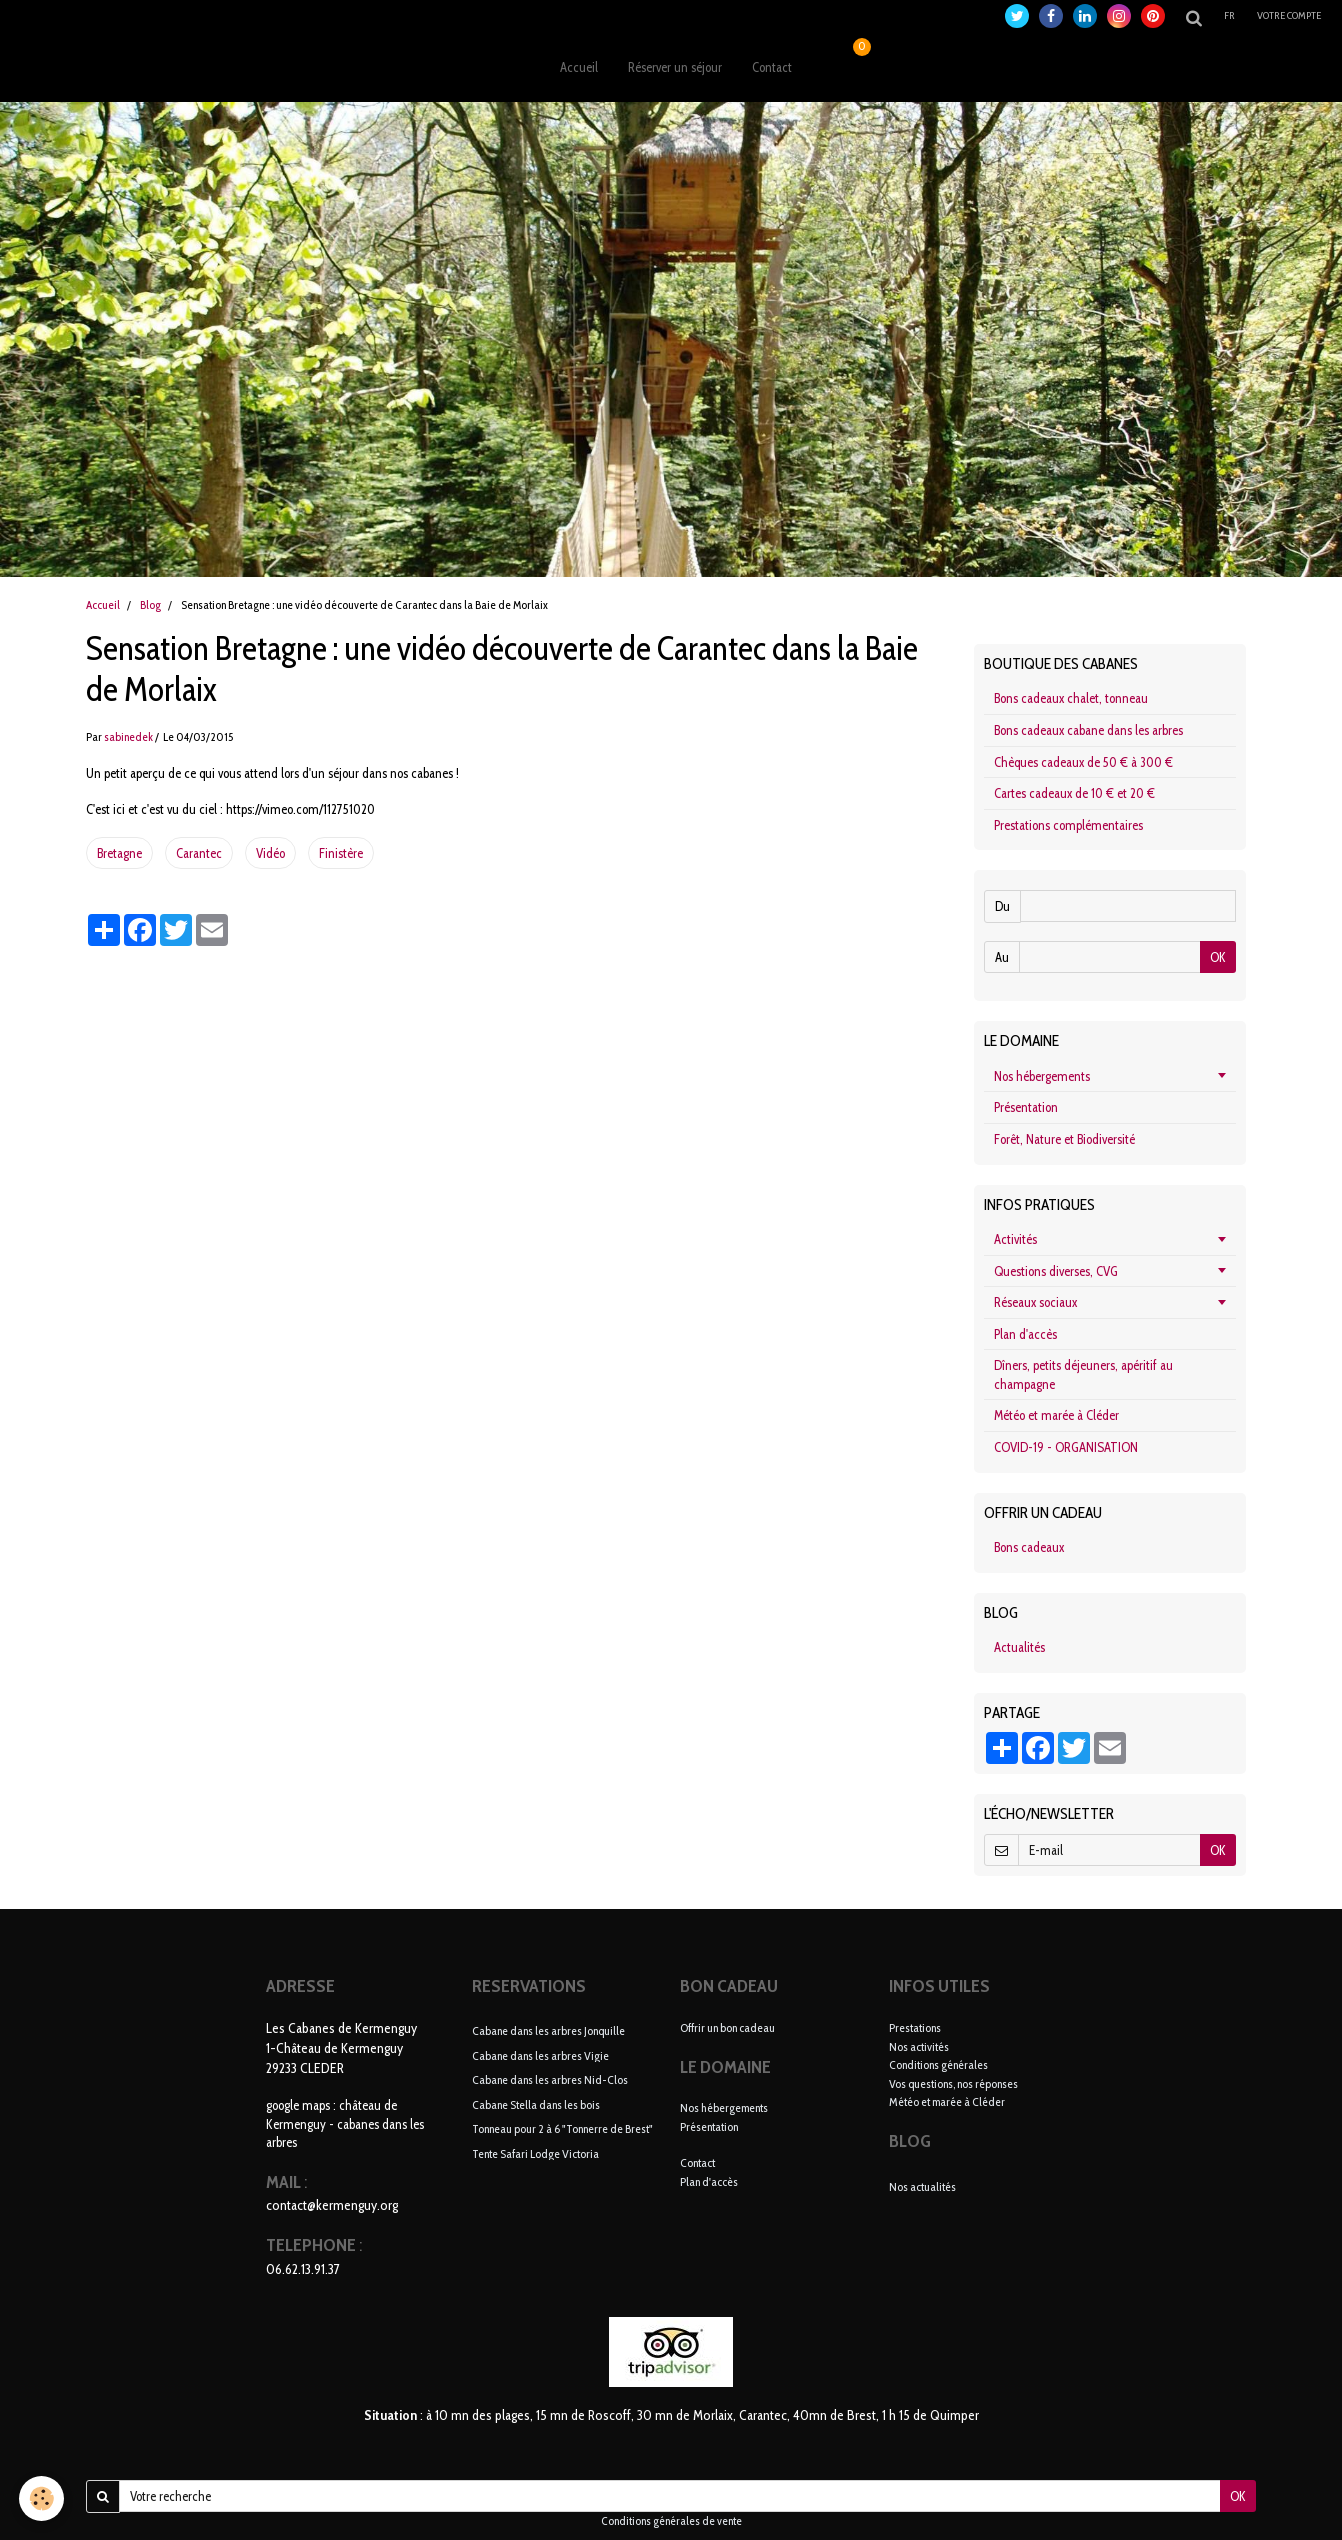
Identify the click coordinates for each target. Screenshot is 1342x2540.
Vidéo (270, 853)
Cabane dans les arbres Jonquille (548, 2030)
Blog (150, 605)
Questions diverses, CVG (1056, 1271)
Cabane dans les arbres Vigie (540, 2054)
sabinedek (128, 737)
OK (1218, 957)
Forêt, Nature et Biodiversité (1064, 1139)
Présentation (1026, 1107)
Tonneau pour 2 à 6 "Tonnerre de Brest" (562, 2128)
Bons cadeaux (1029, 1547)
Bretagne (119, 853)
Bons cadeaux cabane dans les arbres (1088, 730)
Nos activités (919, 2046)
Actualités (1019, 1647)
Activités (1015, 1239)
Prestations (915, 2027)
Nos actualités (922, 2186)
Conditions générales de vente (671, 2521)
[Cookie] (42, 2498)
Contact (772, 67)
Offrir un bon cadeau (727, 2027)
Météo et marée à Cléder (1056, 1415)
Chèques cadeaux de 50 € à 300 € (1083, 762)
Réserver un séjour (675, 67)
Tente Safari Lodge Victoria (535, 2152)
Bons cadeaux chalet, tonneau (1071, 698)
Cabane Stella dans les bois (536, 2103)
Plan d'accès (1025, 1334)
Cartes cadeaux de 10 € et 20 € (1074, 793)
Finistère (341, 853)
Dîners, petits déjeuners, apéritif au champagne (1083, 1374)
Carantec (199, 853)
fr (1230, 15)
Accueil (579, 67)
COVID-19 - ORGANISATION (1066, 1447)
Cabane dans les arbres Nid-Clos (550, 2079)
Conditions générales (938, 2064)
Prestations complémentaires (1068, 825)
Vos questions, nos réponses (953, 2083)
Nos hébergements (1042, 1076)
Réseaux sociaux (1035, 1302)
